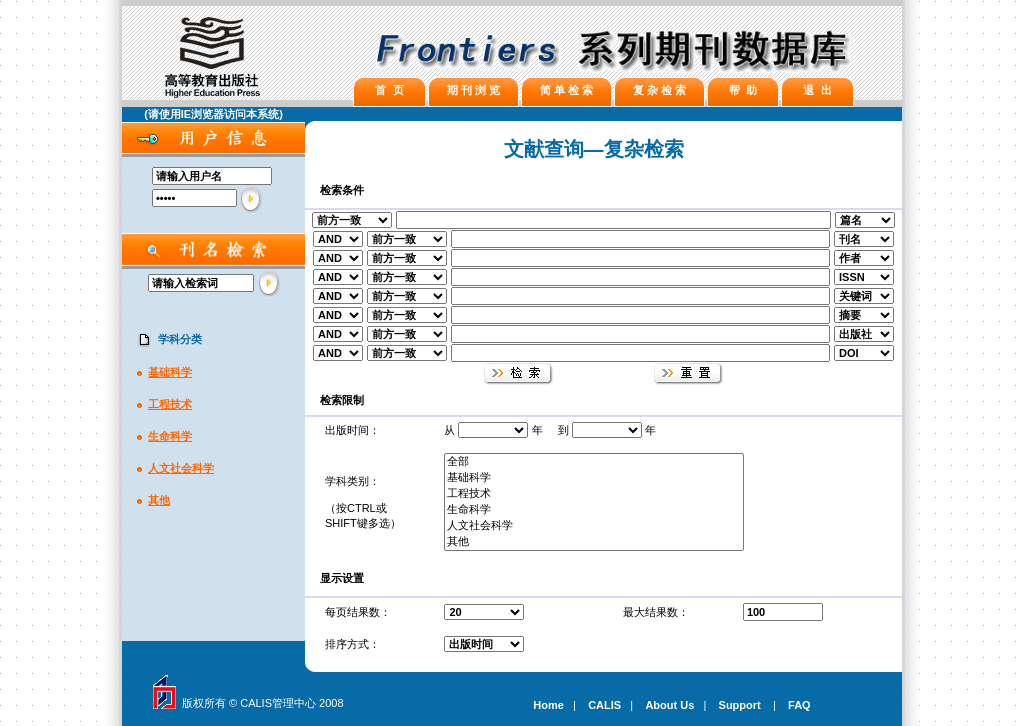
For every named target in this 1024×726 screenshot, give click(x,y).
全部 (594, 462)
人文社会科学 (181, 468)
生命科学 (170, 436)
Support (740, 705)
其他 (159, 500)
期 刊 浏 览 (473, 90)
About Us (669, 705)
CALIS (604, 705)
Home (548, 705)
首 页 (389, 90)
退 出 (817, 90)
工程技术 (170, 404)
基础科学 (170, 372)
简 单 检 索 (566, 90)
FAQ (799, 705)
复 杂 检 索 (659, 90)
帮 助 (743, 90)
